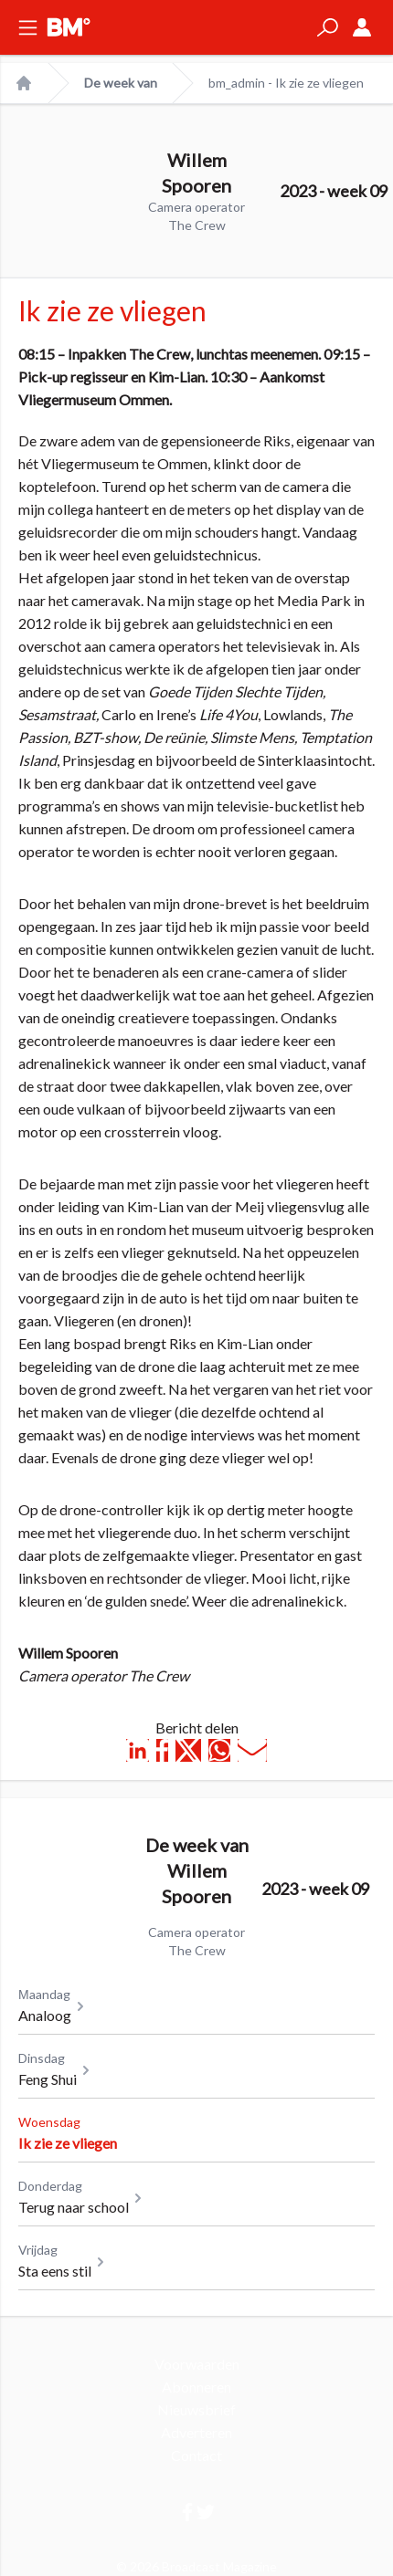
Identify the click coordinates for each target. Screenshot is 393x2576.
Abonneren (196, 2386)
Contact (196, 2455)
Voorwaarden (196, 2363)
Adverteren (196, 2432)
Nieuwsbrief (196, 2409)
